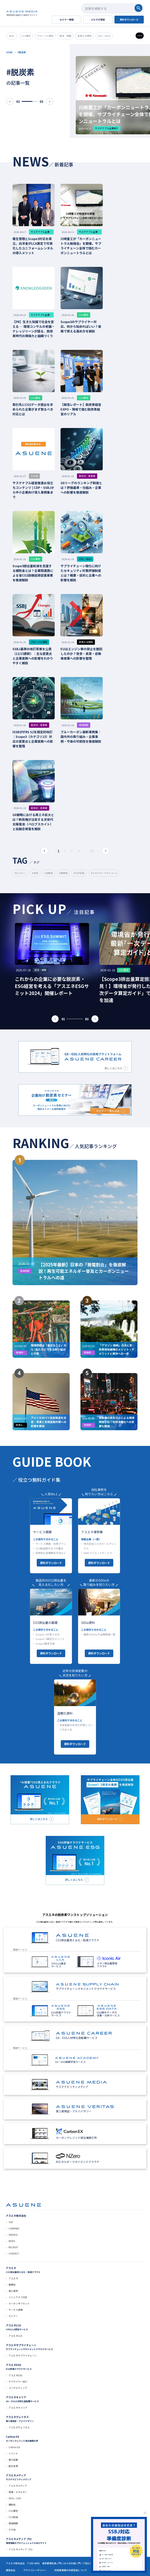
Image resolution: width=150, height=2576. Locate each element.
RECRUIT (13, 2247)
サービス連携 (16, 2309)
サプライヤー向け (18, 2381)
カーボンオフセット (19, 2303)
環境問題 (13, 2523)
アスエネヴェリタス (19, 2427)
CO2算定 (13, 2510)
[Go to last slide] (55, 1018)
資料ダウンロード (51, 1563)
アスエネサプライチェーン (23, 2355)
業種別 (12, 2284)
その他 (12, 2529)
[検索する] (138, 8)
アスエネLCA (15, 2335)
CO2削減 (13, 2517)
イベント (13, 2453)
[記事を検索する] (108, 8)
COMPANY (14, 2228)
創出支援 (13, 2466)
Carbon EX (14, 2447)
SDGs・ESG (15, 2498)
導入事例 (13, 2290)
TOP (11, 2222)
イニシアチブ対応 (18, 2297)
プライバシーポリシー (34, 2570)
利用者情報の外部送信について (70, 2570)
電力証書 (13, 2459)
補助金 (12, 2504)
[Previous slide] (9, 101)
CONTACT (14, 2253)
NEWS (12, 2241)
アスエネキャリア (18, 2407)
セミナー (13, 2316)
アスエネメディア (18, 2485)
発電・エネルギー (18, 2492)
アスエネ (13, 2278)
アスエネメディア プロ (20, 2549)
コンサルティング (18, 2387)
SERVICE (13, 2234)
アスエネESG (15, 2375)
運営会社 (10, 2570)
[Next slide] (49, 101)
